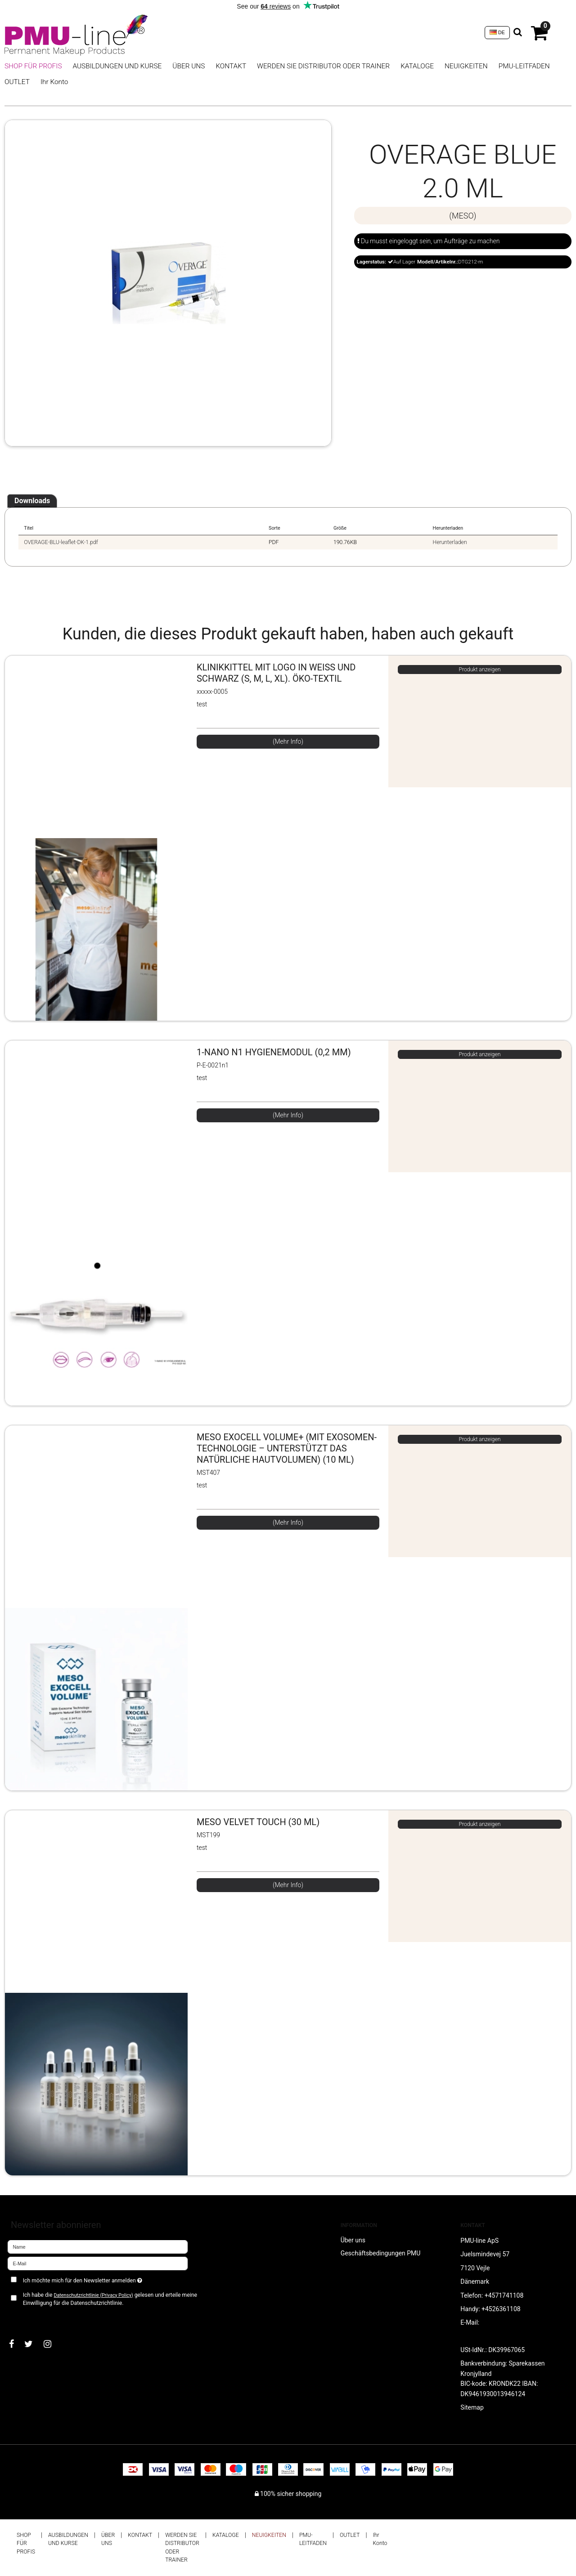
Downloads (32, 500)
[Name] (98, 2246)
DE (497, 32)
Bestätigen (31, 2318)
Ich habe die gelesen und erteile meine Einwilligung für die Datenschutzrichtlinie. (110, 2299)
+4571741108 (504, 2295)
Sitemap (471, 2407)
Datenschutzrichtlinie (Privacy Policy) (93, 2295)
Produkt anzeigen (479, 669)
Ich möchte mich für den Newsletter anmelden (114, 2278)
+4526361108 (501, 2309)
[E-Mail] (98, 2262)
